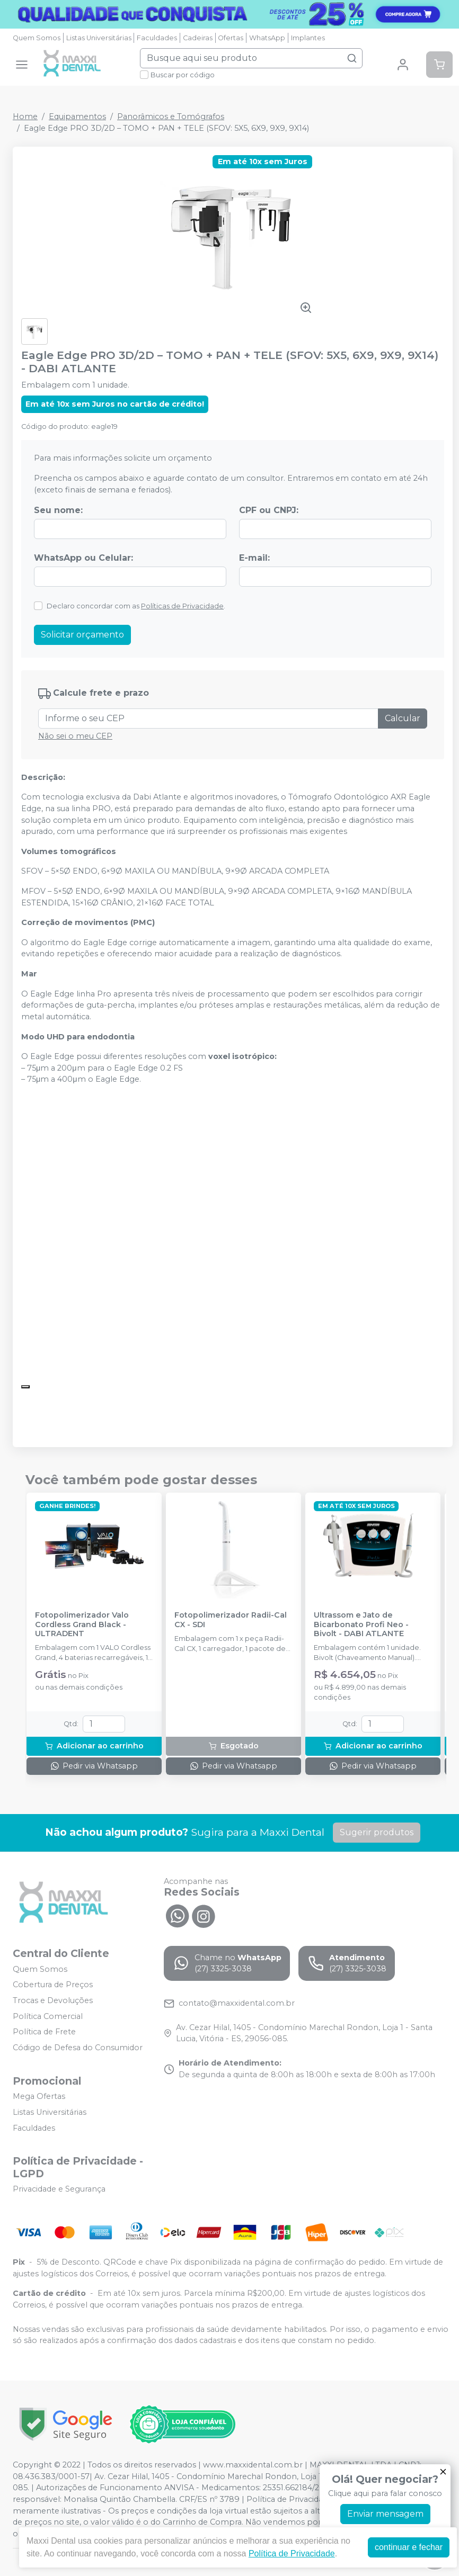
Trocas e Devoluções (53, 2000)
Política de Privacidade (292, 2553)
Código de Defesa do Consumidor (78, 2047)
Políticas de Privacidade (182, 606)
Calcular (402, 718)
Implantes (308, 38)
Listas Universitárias (98, 38)
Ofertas (230, 38)
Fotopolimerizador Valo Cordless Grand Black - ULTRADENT (82, 1624)
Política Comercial (48, 2016)
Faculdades (157, 38)
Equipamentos (77, 116)
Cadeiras (198, 38)
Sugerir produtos (376, 1832)
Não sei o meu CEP (75, 736)
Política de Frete (44, 2031)
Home (25, 116)
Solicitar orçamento (82, 635)
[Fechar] (443, 2471)
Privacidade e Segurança (59, 2189)
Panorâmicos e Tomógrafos (170, 116)
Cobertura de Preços (53, 1985)
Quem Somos (36, 38)
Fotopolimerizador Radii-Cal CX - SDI (230, 1620)
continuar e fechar (409, 2547)
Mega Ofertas (39, 2097)
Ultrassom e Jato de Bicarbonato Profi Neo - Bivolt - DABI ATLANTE (361, 1624)
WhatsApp (267, 38)
